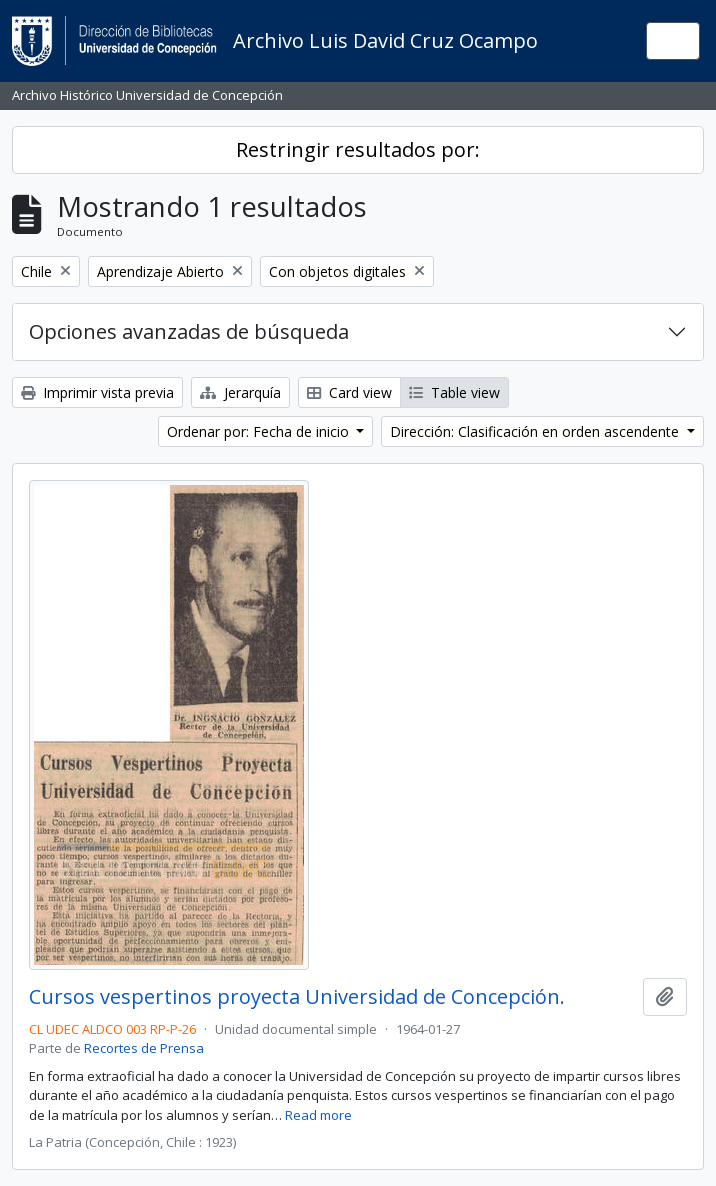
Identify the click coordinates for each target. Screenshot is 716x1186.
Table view (454, 392)
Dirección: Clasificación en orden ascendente (536, 431)
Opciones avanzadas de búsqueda (189, 331)
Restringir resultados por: (358, 149)
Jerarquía (240, 392)
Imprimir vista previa (97, 392)
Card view (349, 392)
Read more (318, 1115)
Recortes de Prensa (144, 1048)
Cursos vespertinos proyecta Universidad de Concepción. (297, 997)
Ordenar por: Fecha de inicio (260, 431)
